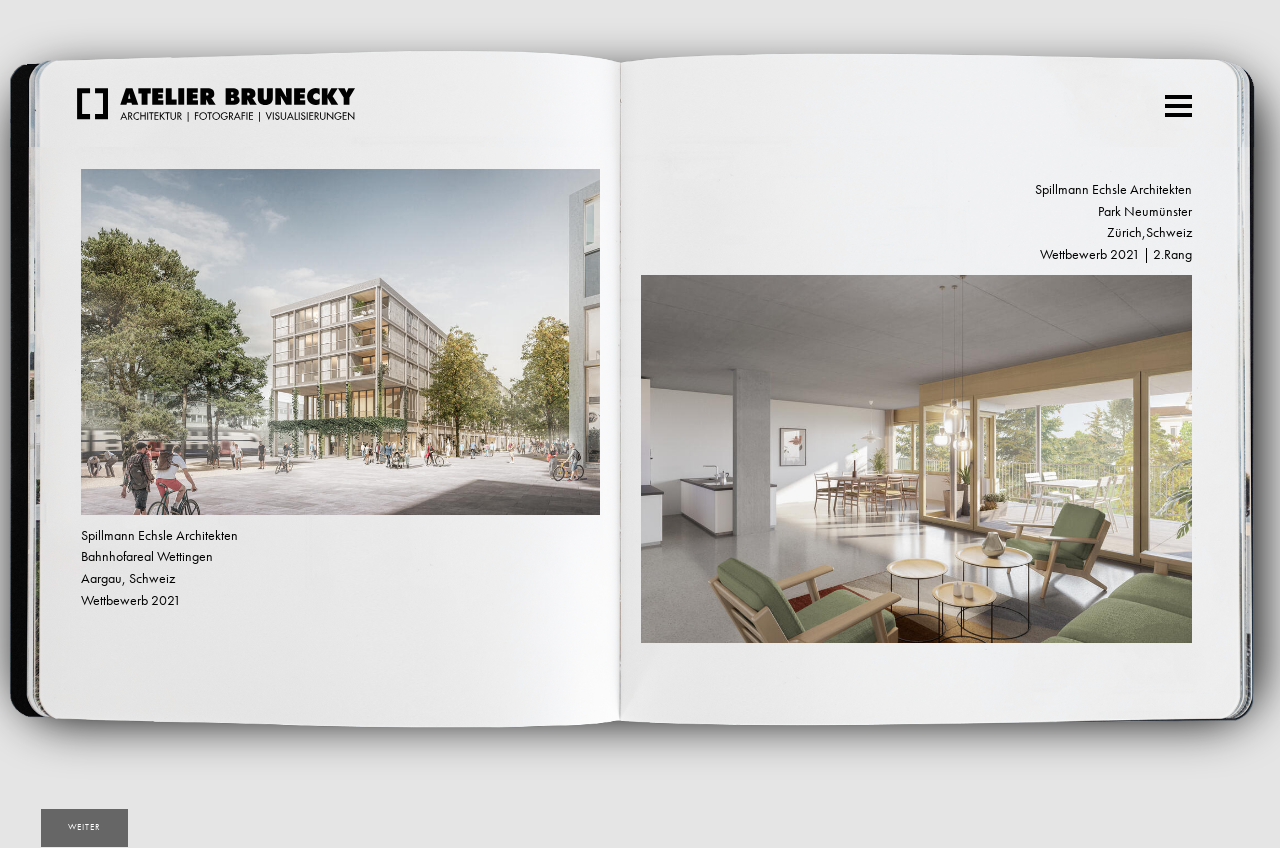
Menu (1181, 98)
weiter (84, 827)
